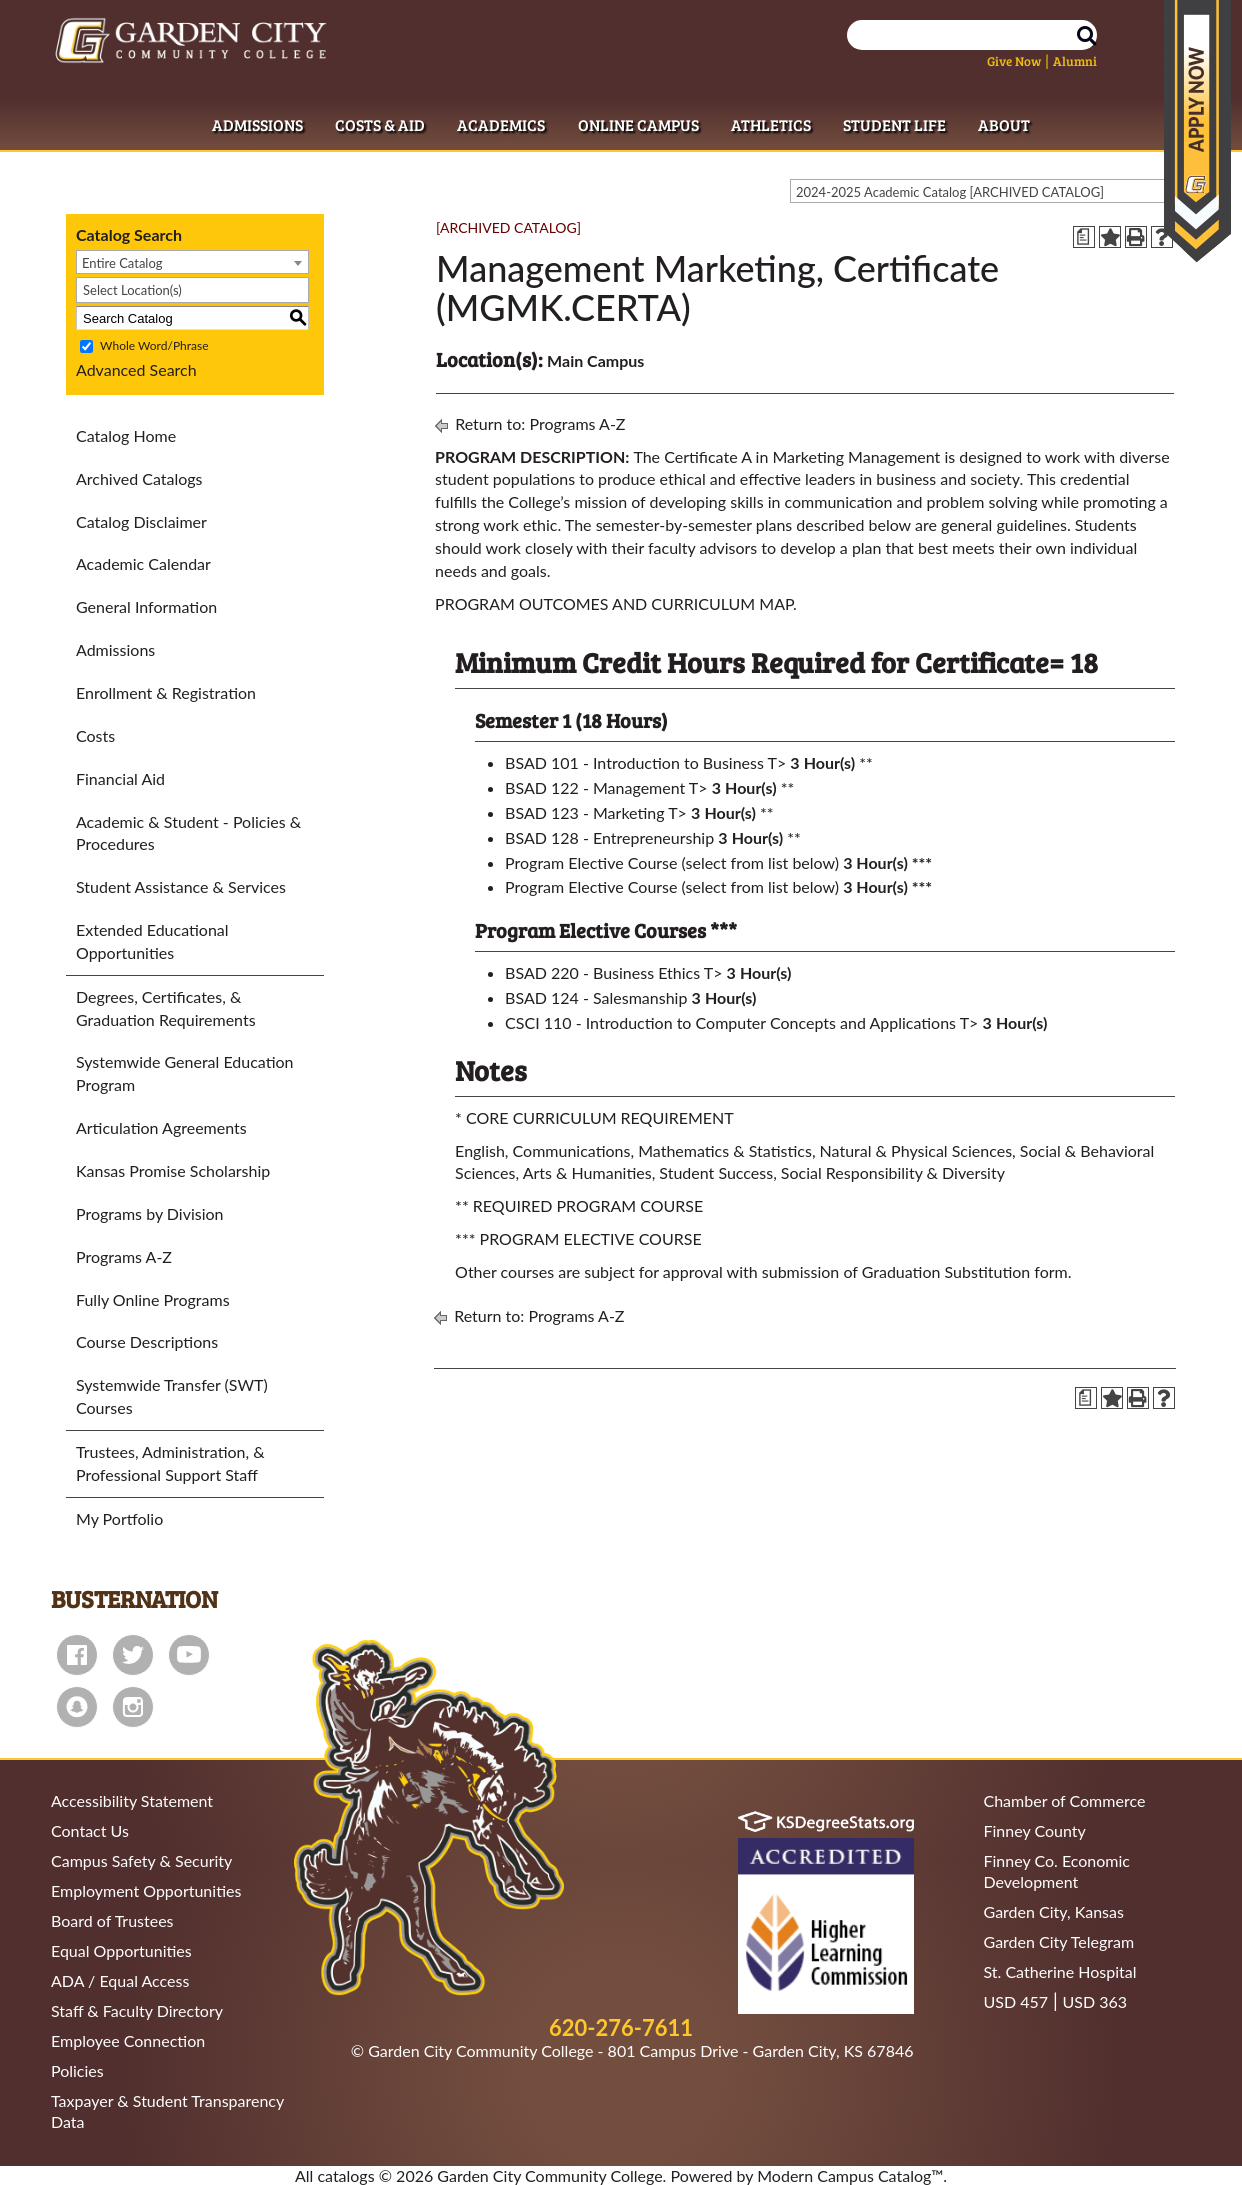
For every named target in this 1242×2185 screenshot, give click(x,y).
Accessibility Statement (132, 1800)
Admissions (115, 649)
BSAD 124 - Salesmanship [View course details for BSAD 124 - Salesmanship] (596, 997)
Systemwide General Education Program (185, 1073)
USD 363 (1095, 2001)
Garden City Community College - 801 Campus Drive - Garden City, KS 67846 (640, 2050)
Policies (77, 2070)
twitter (133, 1655)
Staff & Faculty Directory (137, 2010)
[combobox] (990, 191)
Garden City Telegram (1059, 1941)
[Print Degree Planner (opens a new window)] (1084, 237)
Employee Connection (128, 2040)
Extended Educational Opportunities (152, 941)
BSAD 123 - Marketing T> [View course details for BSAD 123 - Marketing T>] (596, 812)
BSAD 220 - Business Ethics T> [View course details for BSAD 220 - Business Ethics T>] (613, 972)
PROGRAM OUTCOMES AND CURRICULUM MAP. (616, 603)
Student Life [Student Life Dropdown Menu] (894, 124)
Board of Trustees (112, 1920)
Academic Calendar (143, 563)
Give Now (1014, 61)
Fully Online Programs (153, 1299)
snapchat (77, 1707)
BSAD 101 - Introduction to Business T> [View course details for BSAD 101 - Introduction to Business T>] (645, 762)
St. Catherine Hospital (1060, 1971)
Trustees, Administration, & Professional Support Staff (170, 1463)
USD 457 (1016, 2001)
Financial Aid (120, 778)
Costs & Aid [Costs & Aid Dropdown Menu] (380, 124)
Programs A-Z (124, 1256)
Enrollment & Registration (166, 692)
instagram (133, 1707)
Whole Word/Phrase (154, 346)
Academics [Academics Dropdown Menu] (501, 124)
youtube (189, 1655)
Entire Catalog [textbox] (122, 263)
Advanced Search (136, 369)
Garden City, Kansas (1054, 1911)
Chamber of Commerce (1065, 1800)
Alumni (1075, 61)
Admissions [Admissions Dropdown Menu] (257, 124)
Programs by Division (150, 1213)
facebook (77, 1655)
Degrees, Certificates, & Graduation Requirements (166, 1008)
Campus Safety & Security (141, 1860)
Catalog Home (126, 435)
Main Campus (595, 360)
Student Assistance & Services (181, 886)
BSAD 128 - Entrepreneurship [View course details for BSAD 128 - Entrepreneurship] (609, 837)
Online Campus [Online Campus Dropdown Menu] (638, 124)
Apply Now (1197, 131)
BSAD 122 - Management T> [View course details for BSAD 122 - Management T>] (606, 787)
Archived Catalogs (139, 478)
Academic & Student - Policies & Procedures (188, 833)
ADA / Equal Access (120, 1980)
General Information (146, 606)
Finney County (1035, 1830)
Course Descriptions (147, 1341)
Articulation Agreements (161, 1127)
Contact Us (90, 1830)
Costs (95, 735)
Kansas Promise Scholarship (173, 1170)
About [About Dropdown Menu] (1004, 124)
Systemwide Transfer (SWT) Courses (172, 1396)
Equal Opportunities (121, 1950)
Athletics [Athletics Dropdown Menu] (771, 124)
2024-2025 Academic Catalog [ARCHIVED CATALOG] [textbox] (950, 192)
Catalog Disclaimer (141, 521)
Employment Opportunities (146, 1890)
